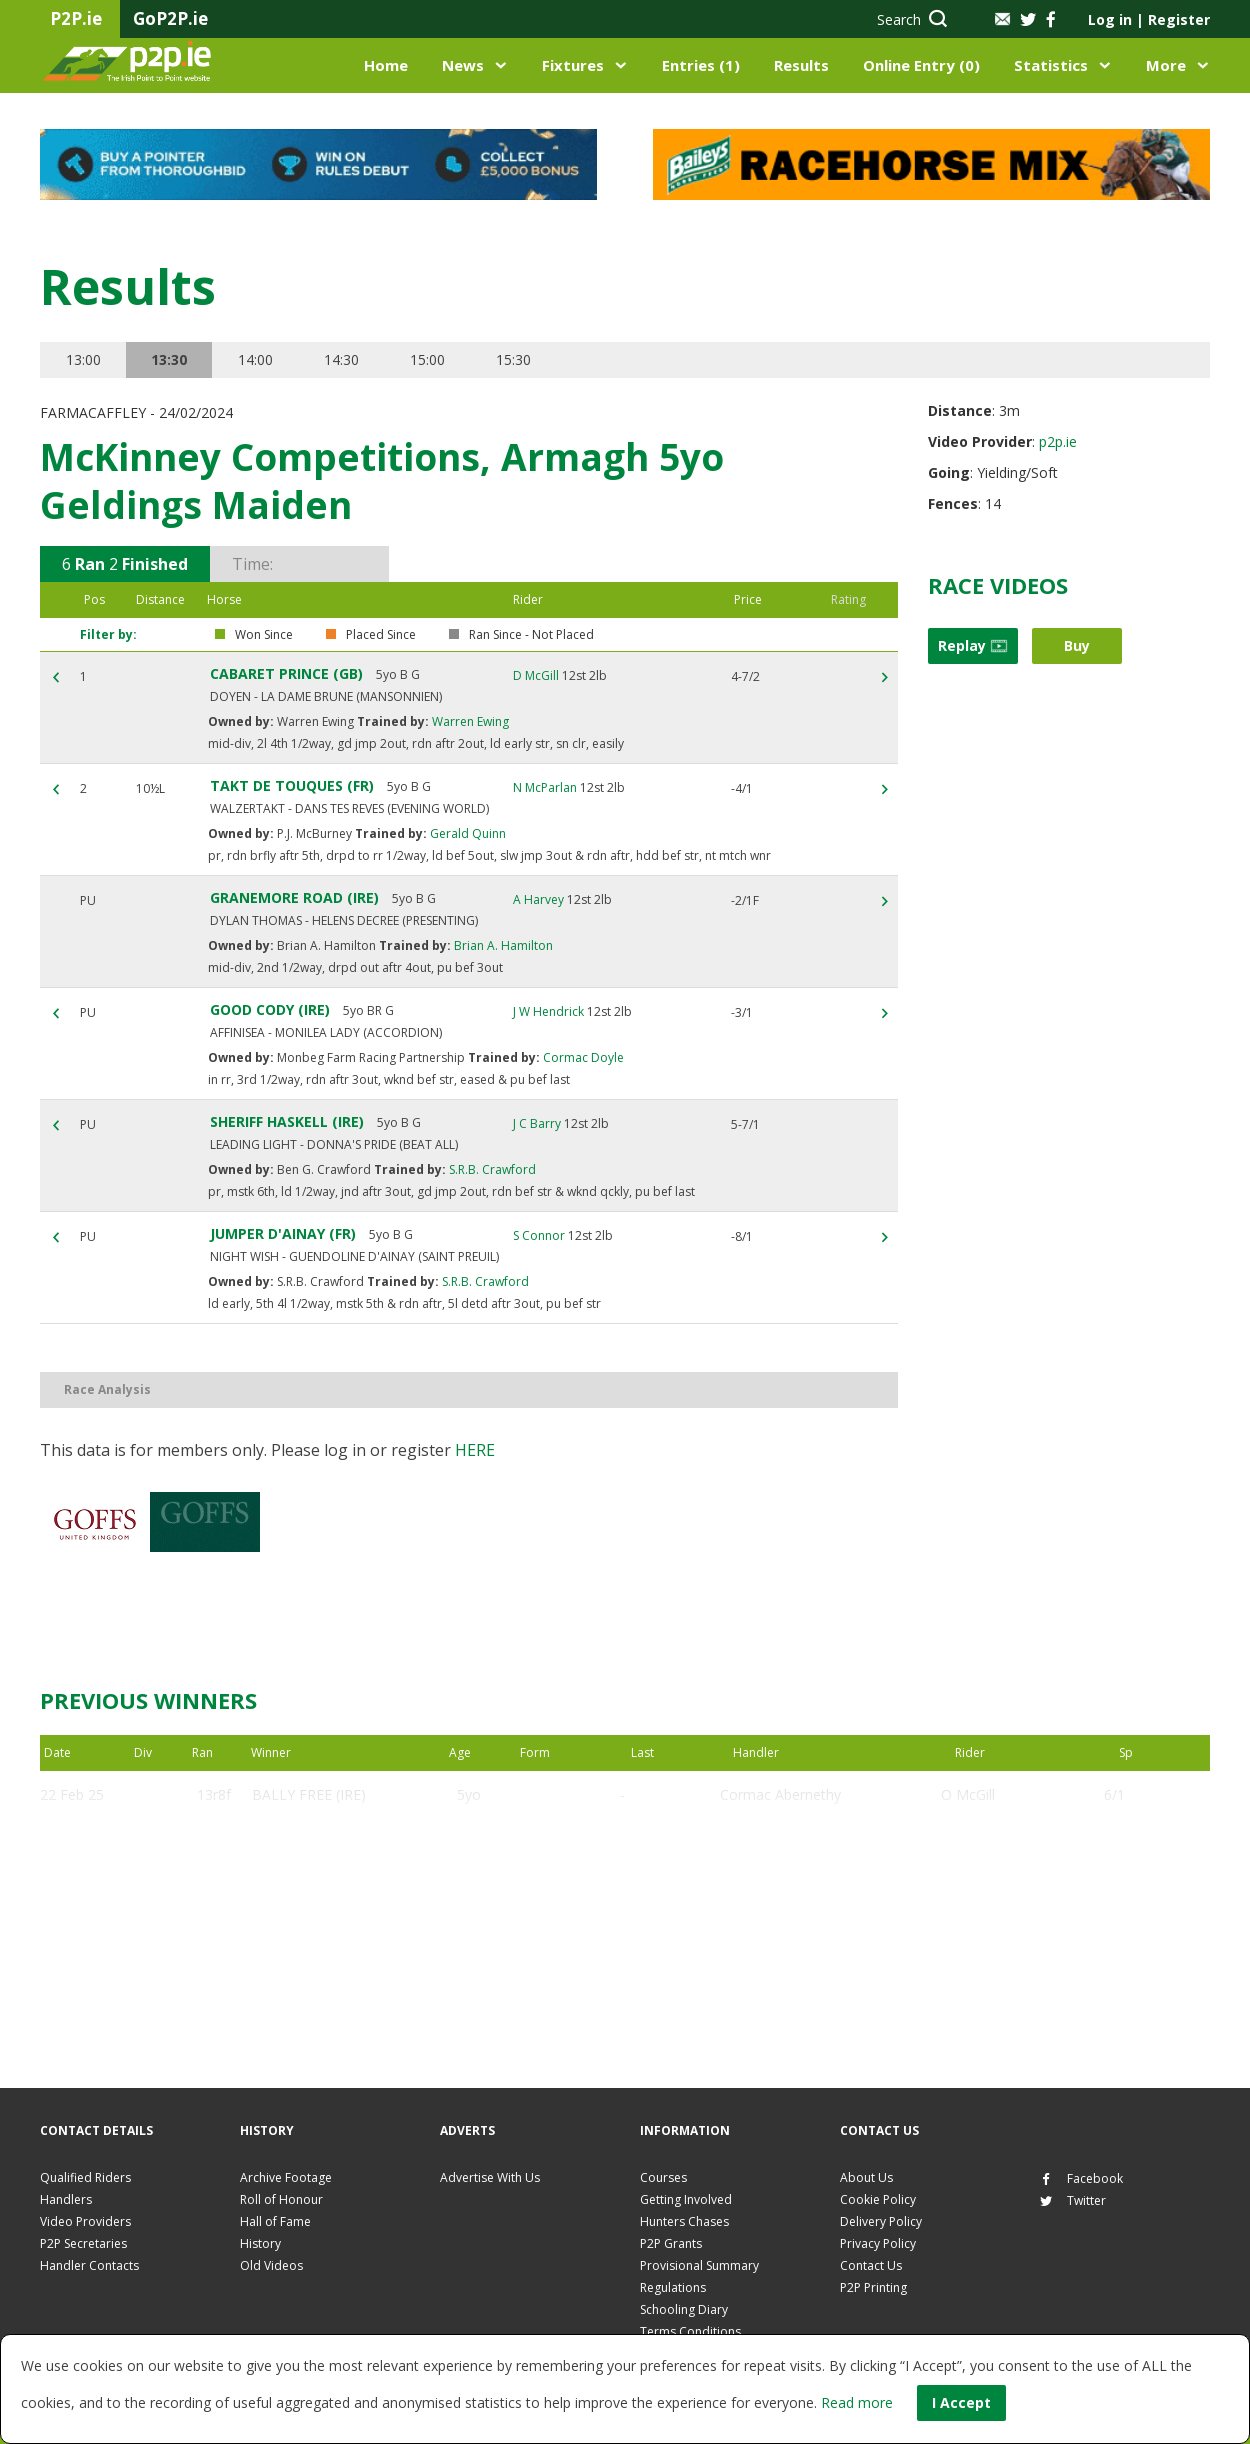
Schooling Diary (684, 2309)
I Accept (961, 2402)
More (1166, 65)
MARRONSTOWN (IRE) (326, 1938)
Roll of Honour (281, 2199)
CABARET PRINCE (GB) (286, 673)
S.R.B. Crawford (491, 1169)
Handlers (66, 2199)
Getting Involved (686, 2199)
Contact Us (871, 2265)
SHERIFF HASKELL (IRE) (287, 1121)
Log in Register (1149, 19)
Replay (973, 645)
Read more (857, 2402)
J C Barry (537, 1123)
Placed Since (381, 635)
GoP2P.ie (170, 18)
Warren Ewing (469, 721)
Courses (663, 2177)
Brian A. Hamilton (502, 945)
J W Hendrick (548, 1011)
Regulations (673, 2287)
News (463, 65)
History (260, 2243)
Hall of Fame (275, 2221)
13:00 (83, 359)
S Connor (539, 1235)
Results (801, 65)
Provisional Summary (699, 2265)
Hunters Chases (684, 2221)
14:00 (255, 359)
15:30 (513, 359)
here (475, 1450)
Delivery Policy (881, 2221)
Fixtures (573, 65)
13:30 (169, 359)
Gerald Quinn (466, 833)
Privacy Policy (878, 2243)
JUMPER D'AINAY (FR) (283, 1233)
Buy (1077, 645)
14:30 (341, 359)
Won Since (264, 635)
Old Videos (271, 2265)
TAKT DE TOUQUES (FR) (292, 785)
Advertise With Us (490, 2177)
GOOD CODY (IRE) (270, 1009)
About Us (866, 2177)
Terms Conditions (690, 2331)
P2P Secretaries (83, 2243)
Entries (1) (701, 65)
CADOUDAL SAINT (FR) (328, 1890)
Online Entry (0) (921, 65)
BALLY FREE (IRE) (309, 1794)
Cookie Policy (878, 2199)
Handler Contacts (89, 2265)
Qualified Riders (85, 2177)
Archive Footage (286, 2177)
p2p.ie (1058, 441)
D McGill (536, 675)
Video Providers (85, 2221)
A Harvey (538, 899)
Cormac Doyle (582, 1057)
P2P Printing (873, 2287)
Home (386, 65)
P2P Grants (671, 2243)
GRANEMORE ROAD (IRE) (294, 897)
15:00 (427, 359)
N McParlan (545, 787)
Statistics (1051, 65)
